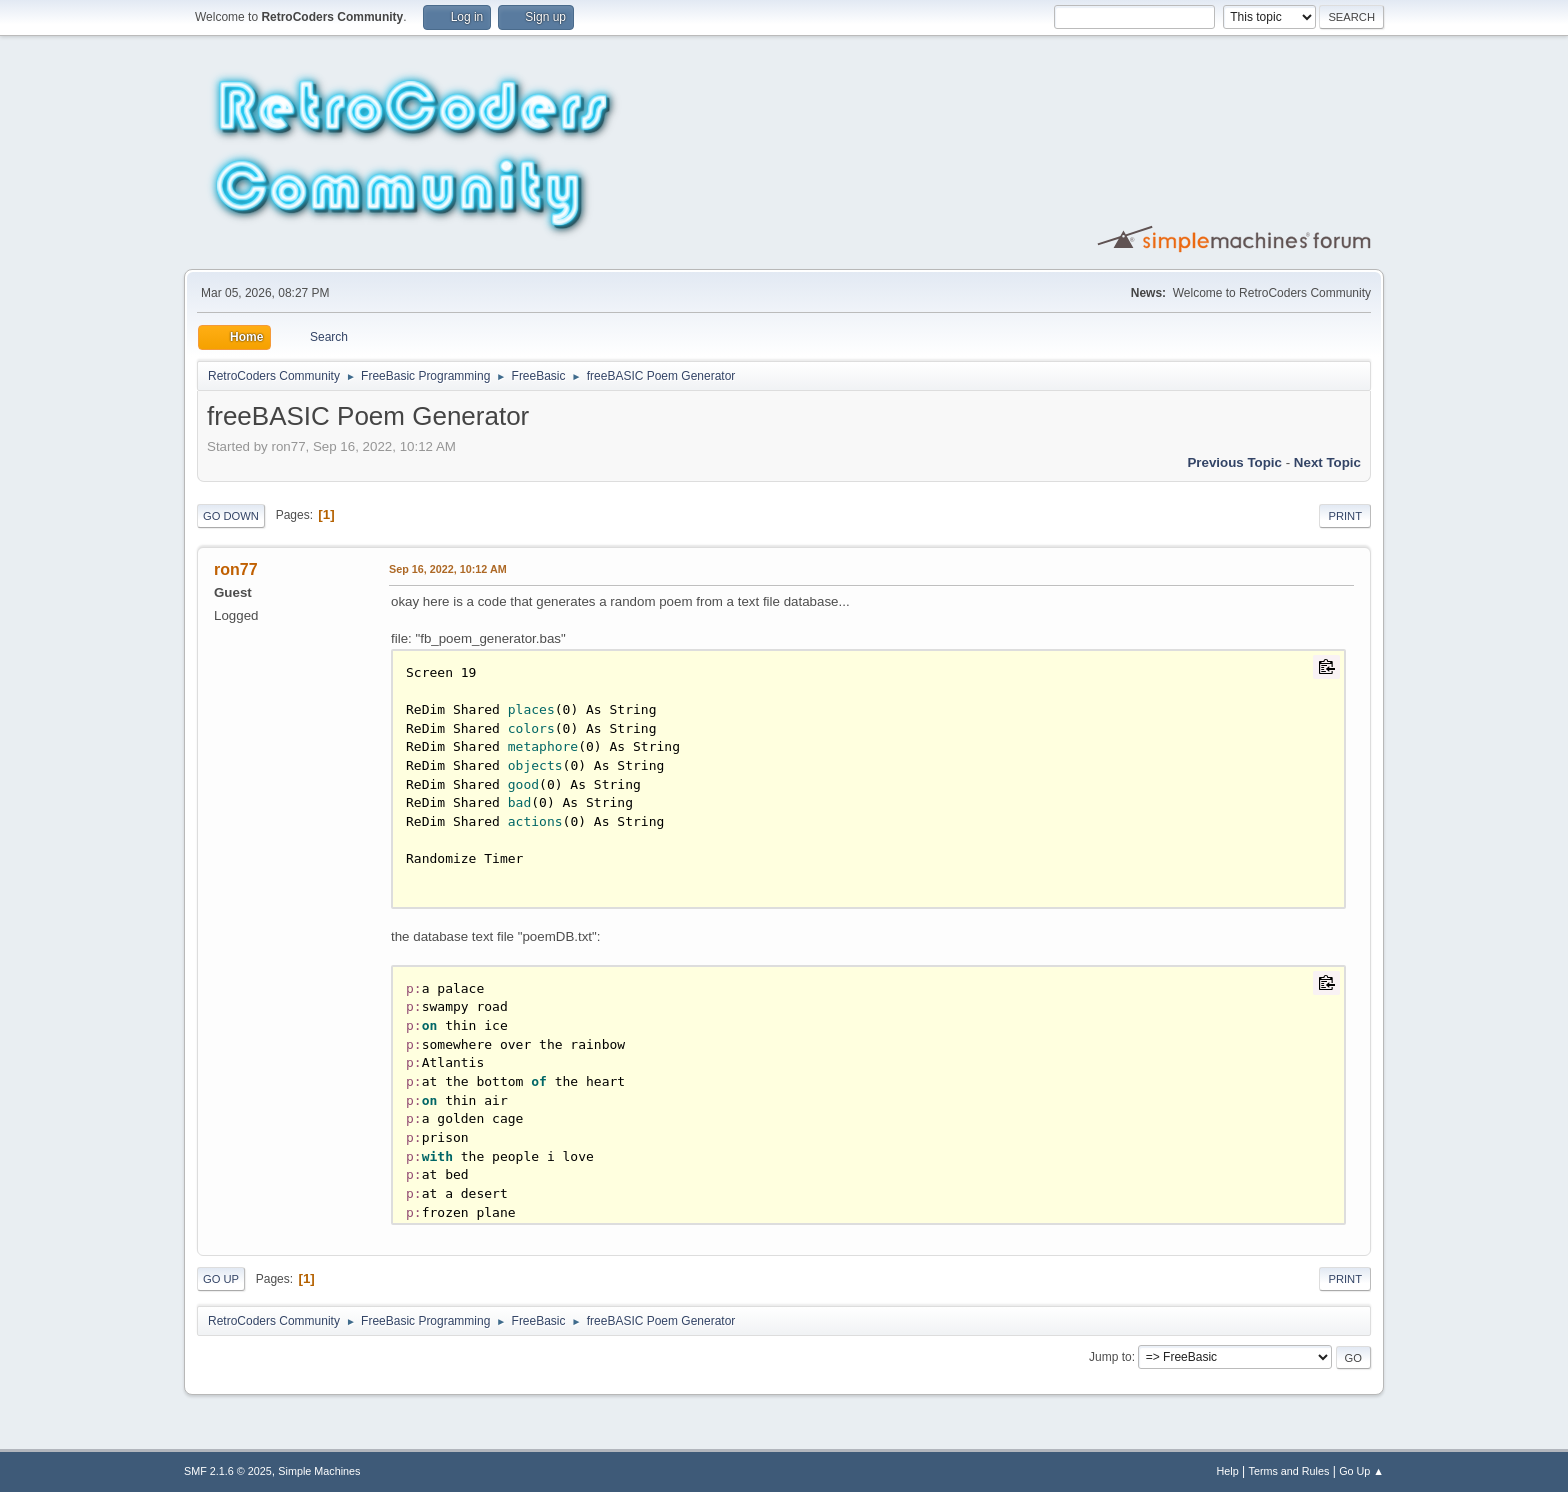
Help (1228, 1471)
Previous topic (1234, 462)
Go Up (221, 1279)
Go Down (231, 516)
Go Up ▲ (1361, 1471)
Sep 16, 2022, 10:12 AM (448, 569)
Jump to (1110, 1357)
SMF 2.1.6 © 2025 (228, 1471)
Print (1345, 516)
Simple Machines (319, 1471)
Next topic (1327, 462)
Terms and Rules (1289, 1471)
